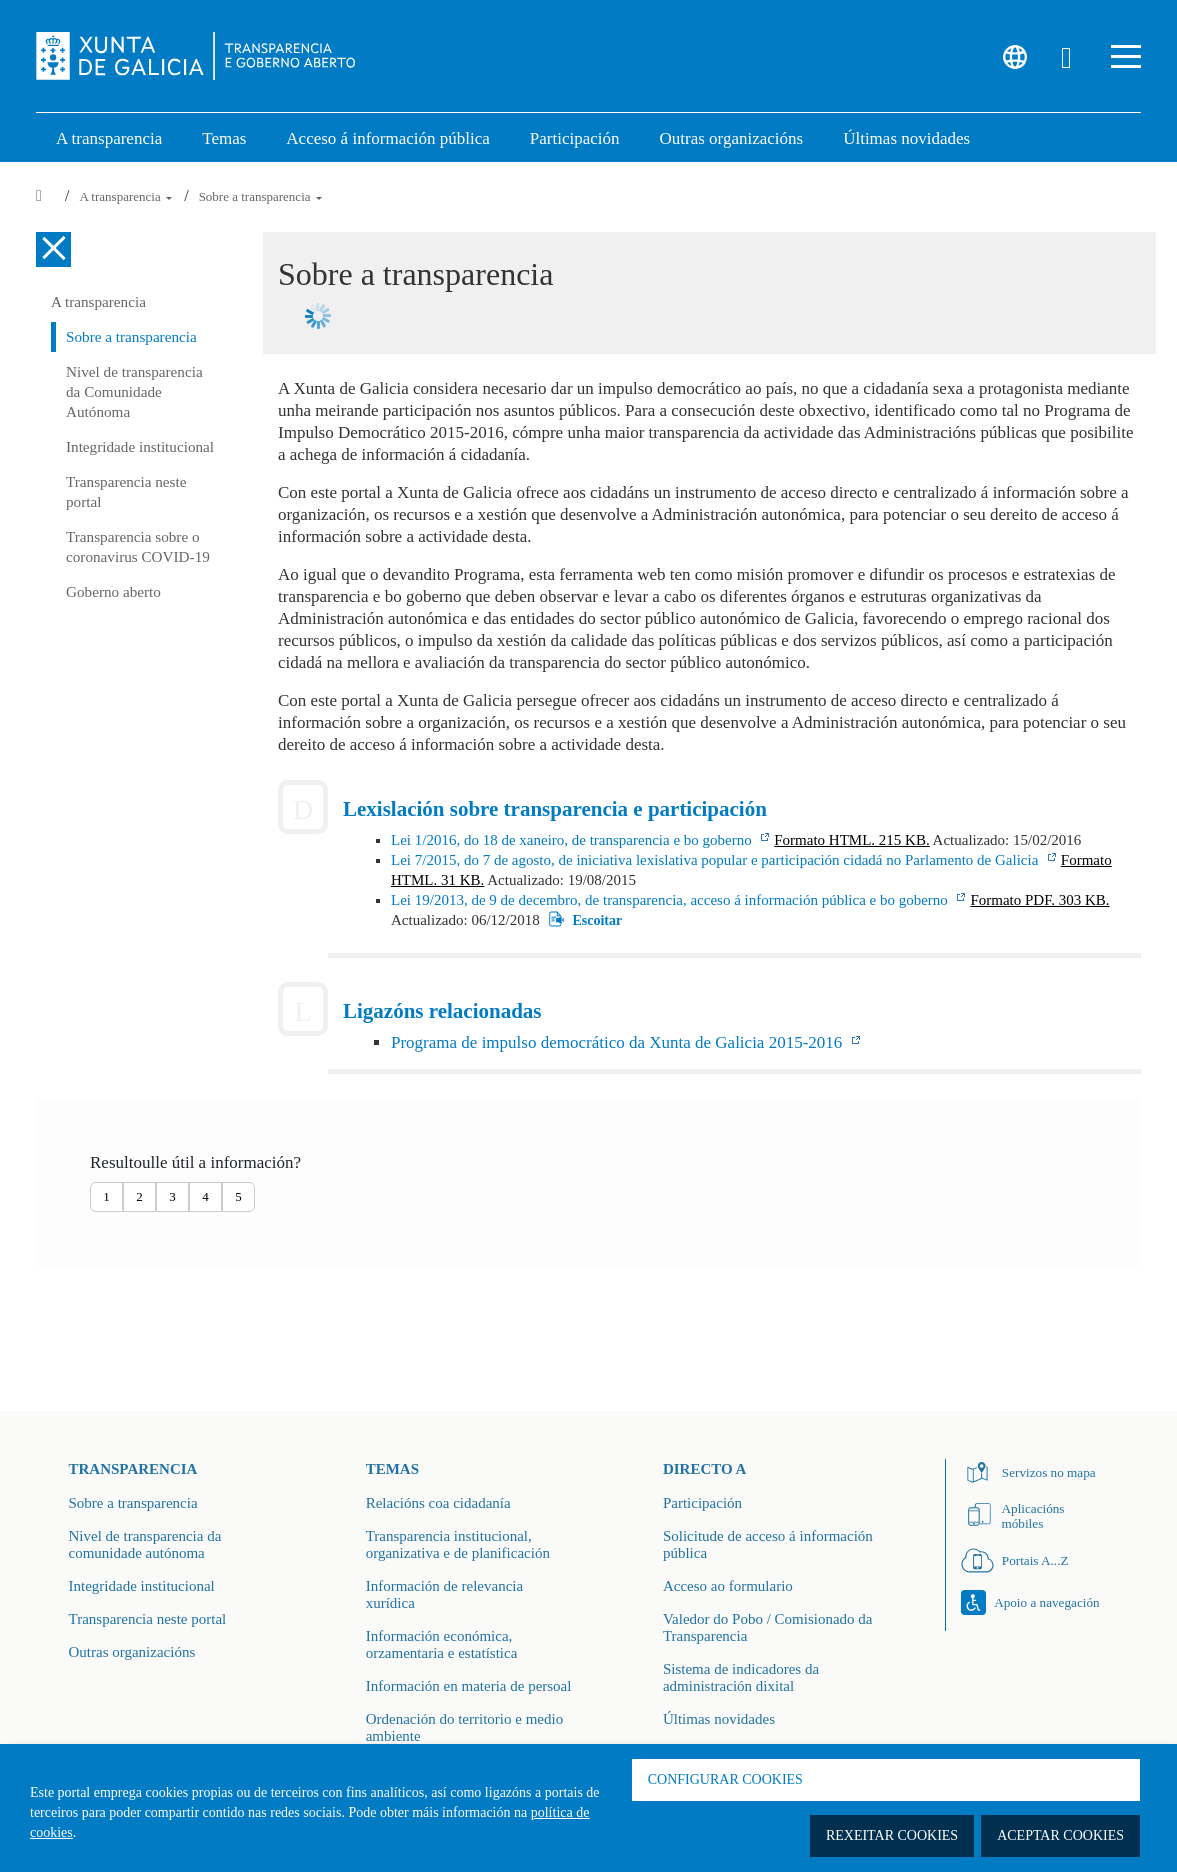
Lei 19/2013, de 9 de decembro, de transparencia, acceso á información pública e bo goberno (671, 900)
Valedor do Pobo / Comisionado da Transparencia (768, 1627)
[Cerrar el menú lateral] (53, 249)
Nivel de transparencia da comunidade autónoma (145, 1544)
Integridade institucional (140, 446)
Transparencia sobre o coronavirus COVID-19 (138, 546)
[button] (1126, 56)
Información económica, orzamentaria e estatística (442, 1644)
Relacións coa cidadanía (438, 1503)
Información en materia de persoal (469, 1686)
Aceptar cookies (1060, 1835)
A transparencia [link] (109, 138)
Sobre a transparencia (260, 196)
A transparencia (127, 196)
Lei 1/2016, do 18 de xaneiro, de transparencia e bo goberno (573, 840)
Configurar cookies (725, 1779)
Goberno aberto (113, 591)
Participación (702, 1503)
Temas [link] (224, 138)
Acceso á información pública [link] (387, 138)
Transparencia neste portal (126, 491)
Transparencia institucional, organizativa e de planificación (458, 1544)
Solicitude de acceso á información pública (768, 1544)
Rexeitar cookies (892, 1835)
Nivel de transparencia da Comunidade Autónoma (134, 391)
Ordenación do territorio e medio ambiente (464, 1727)
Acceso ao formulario (728, 1586)
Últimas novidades (719, 1719)
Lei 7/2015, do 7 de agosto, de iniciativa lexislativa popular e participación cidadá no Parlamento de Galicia (716, 860)
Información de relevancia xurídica (444, 1594)
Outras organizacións (132, 1652)
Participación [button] (575, 138)
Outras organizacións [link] (732, 138)
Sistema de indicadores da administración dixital (741, 1677)
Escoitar (597, 919)
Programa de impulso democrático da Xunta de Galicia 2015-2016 (619, 1042)
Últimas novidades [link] (906, 138)
